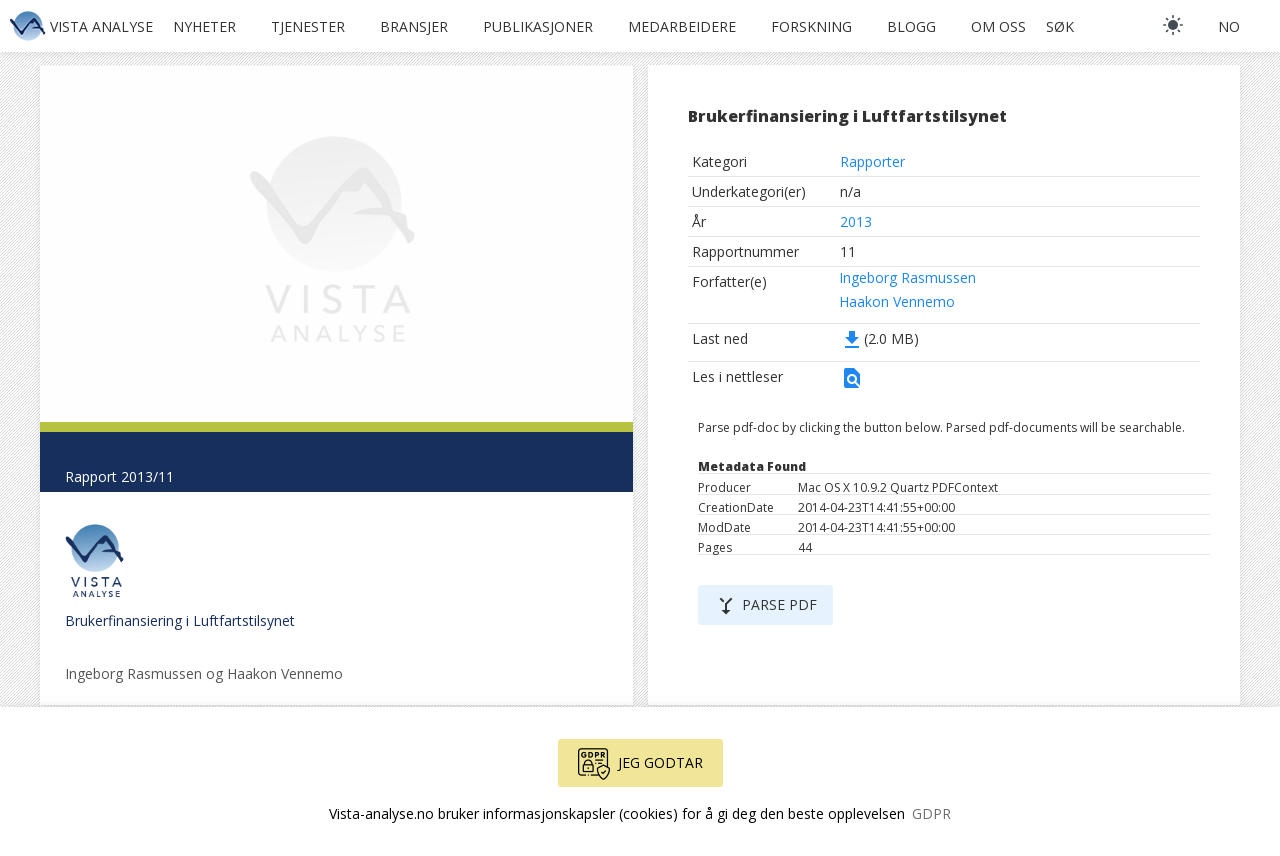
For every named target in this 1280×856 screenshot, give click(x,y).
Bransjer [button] (414, 26)
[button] (852, 384)
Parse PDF (765, 606)
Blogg (911, 26)
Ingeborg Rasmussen (907, 277)
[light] (1173, 25)
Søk (1060, 26)
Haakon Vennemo (897, 301)
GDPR (931, 813)
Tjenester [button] (308, 26)
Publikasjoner (538, 26)
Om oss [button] (998, 26)
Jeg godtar (640, 764)
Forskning (811, 26)
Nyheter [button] (204, 26)
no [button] (1229, 26)
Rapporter (872, 161)
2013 (856, 221)
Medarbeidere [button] (682, 26)
